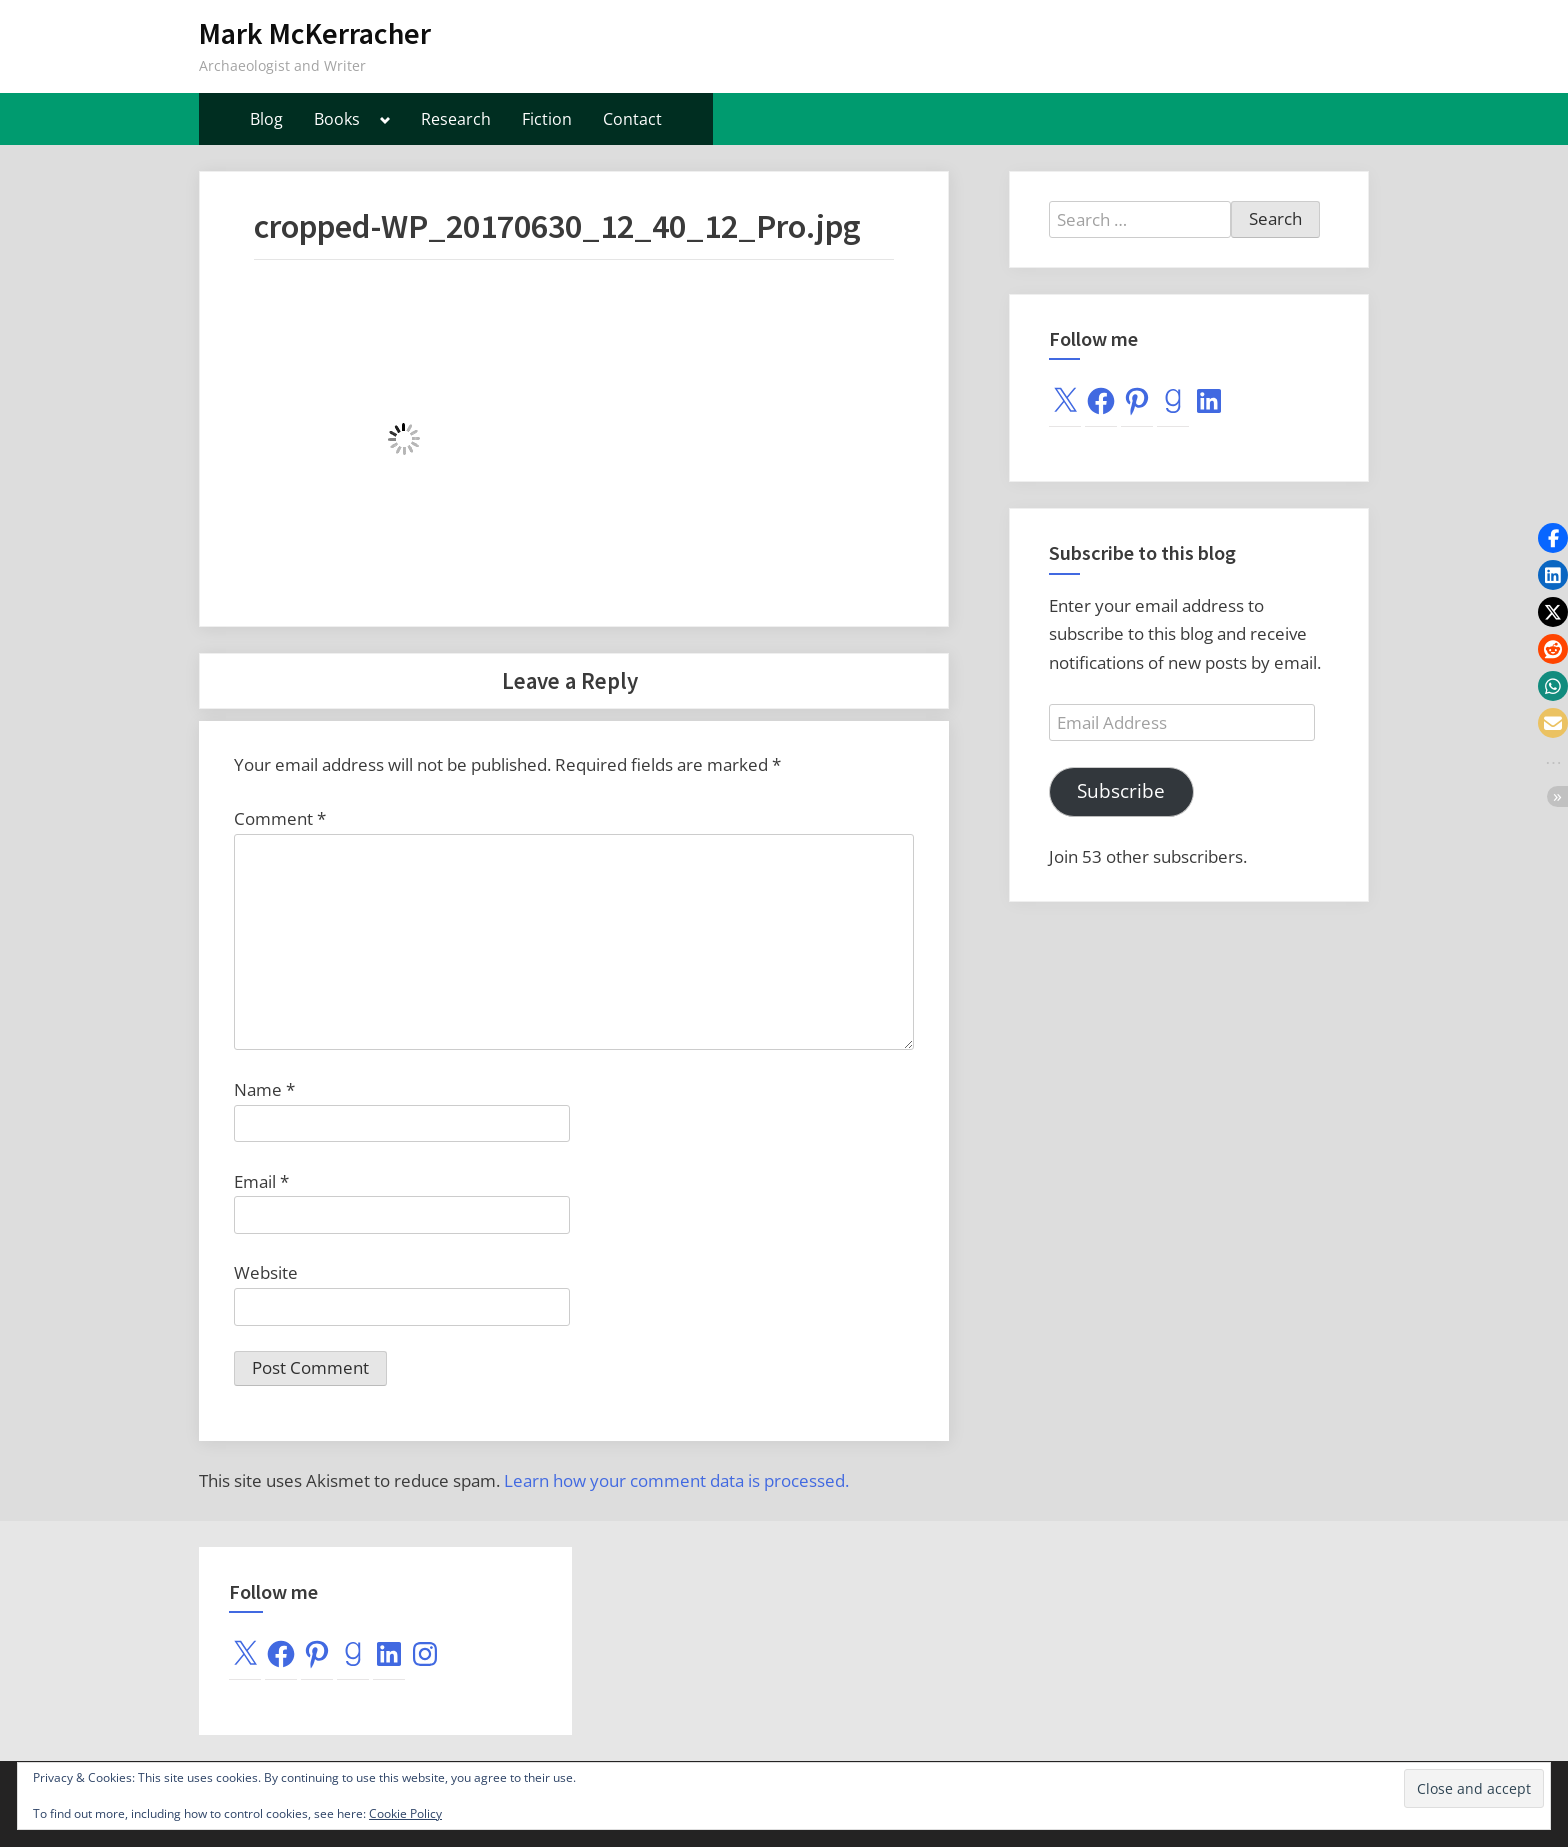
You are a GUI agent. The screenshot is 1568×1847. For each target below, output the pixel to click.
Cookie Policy (405, 1813)
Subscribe (1121, 791)
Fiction (547, 119)
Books (337, 119)
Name (264, 1089)
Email (261, 1181)
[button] (1553, 538)
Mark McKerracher (315, 33)
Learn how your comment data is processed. (676, 1480)
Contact (632, 119)
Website (266, 1272)
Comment (280, 818)
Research (456, 119)
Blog (266, 119)
